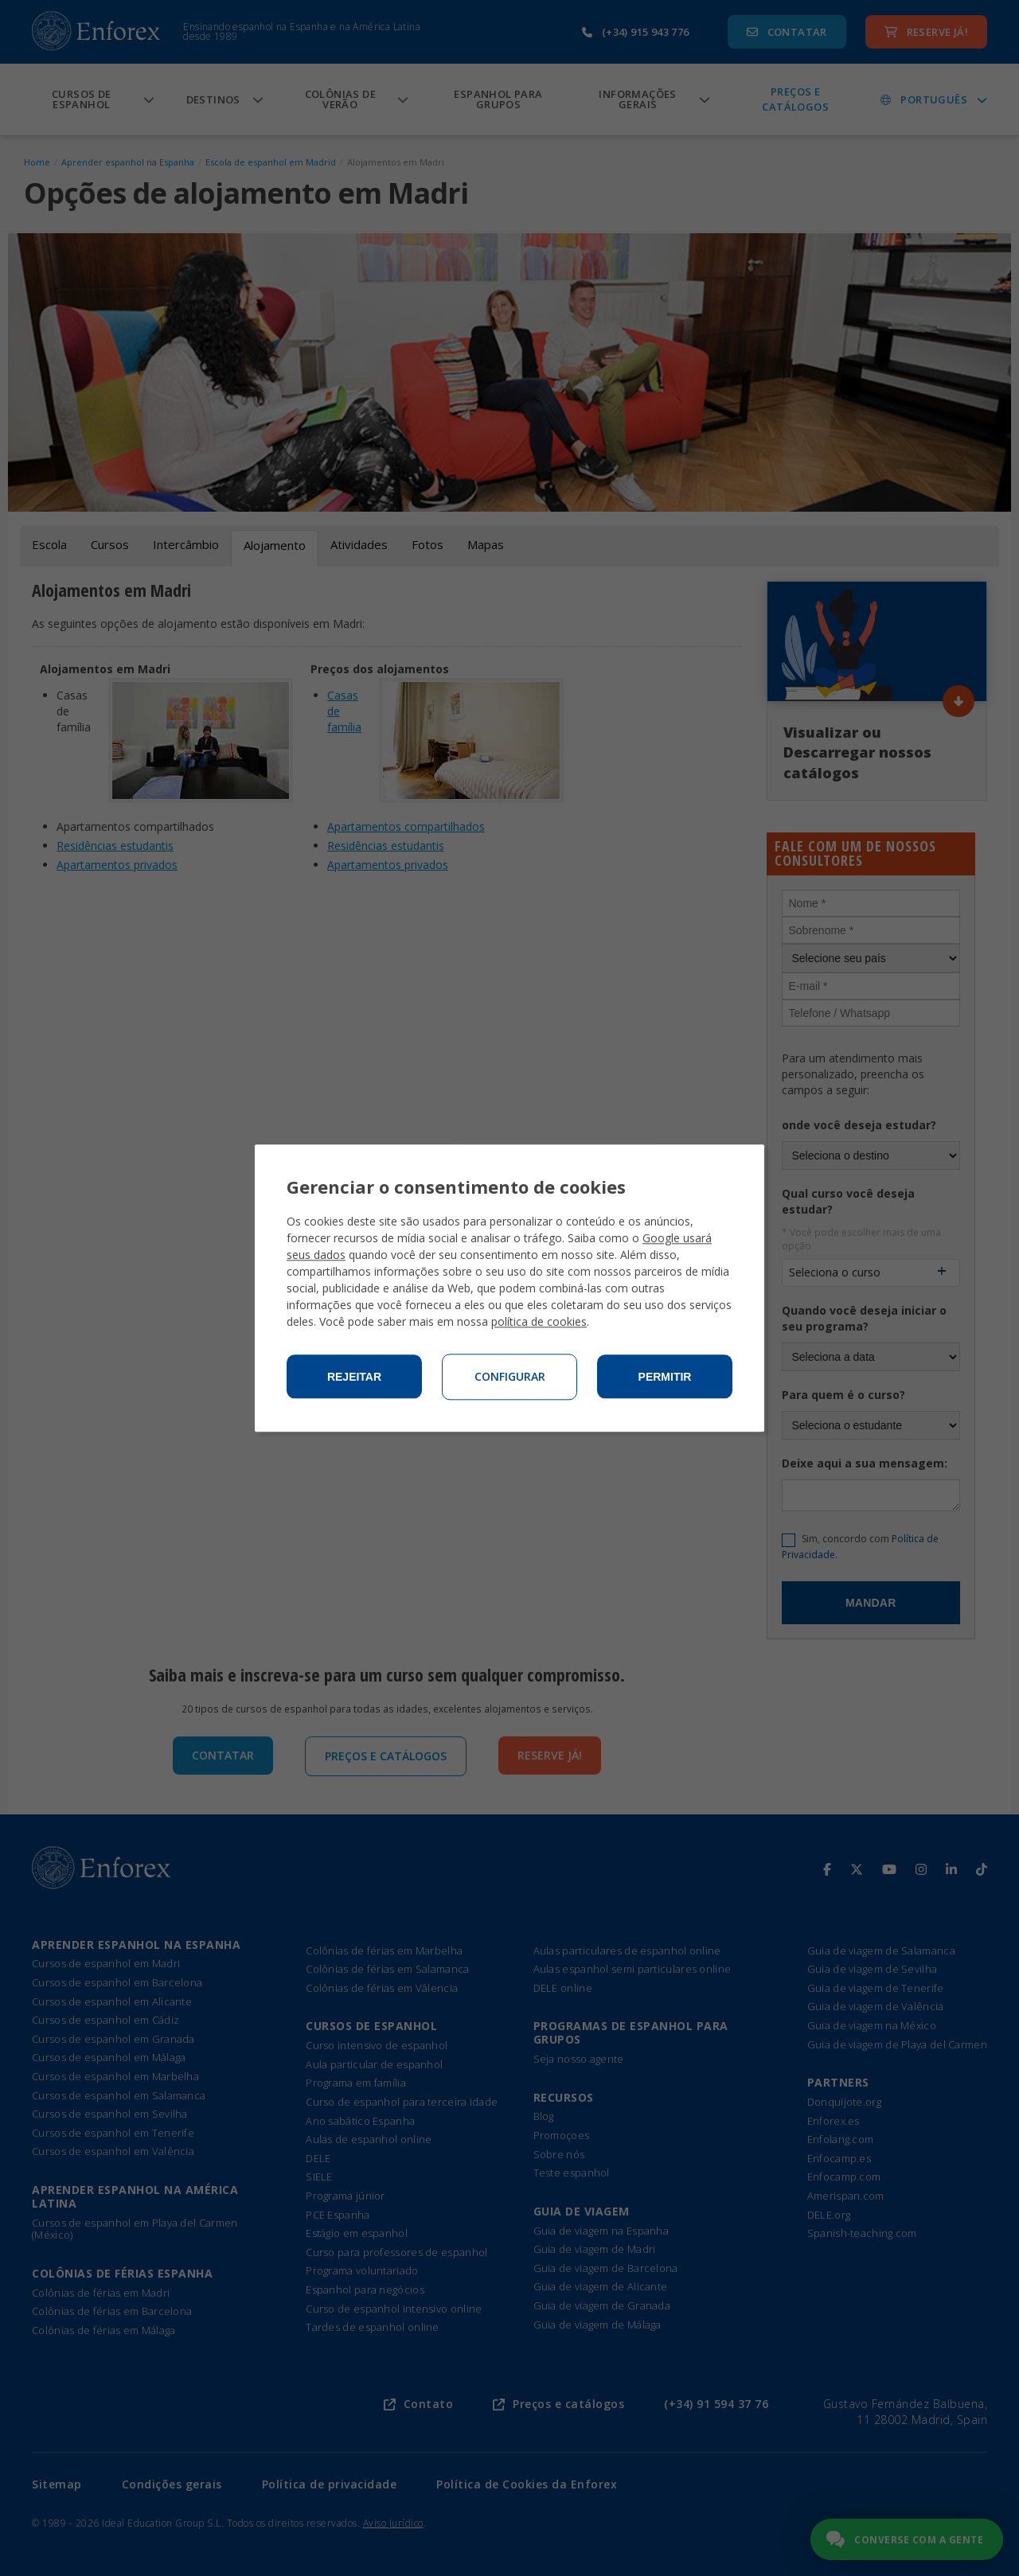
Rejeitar (354, 1376)
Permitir (665, 1376)
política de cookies (539, 1321)
